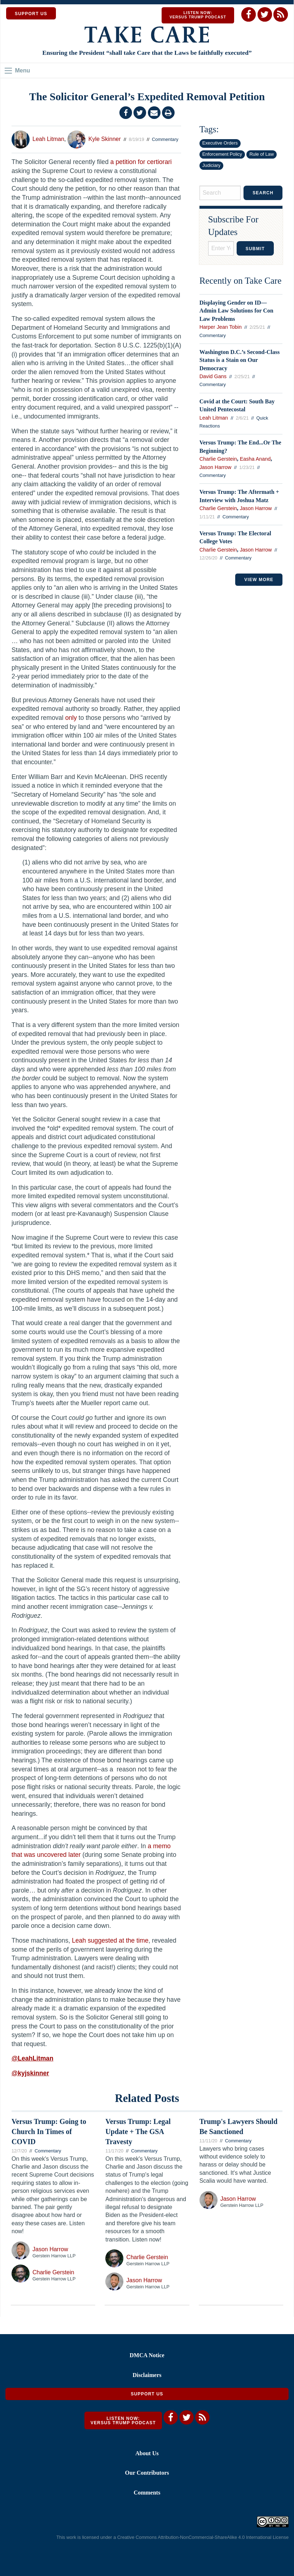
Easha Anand (255, 459)
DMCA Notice (147, 2355)
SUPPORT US (31, 13)
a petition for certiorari (141, 161)
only (71, 717)
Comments (147, 2492)
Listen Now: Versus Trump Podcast (198, 15)
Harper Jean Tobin (220, 327)
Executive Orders (220, 143)
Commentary (165, 139)
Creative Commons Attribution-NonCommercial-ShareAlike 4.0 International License (203, 2537)
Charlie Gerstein (218, 459)
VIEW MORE (258, 579)
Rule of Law (261, 154)
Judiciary (211, 165)
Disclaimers (147, 2375)
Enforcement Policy (222, 154)
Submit (255, 248)
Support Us (147, 2393)
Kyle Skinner (104, 139)
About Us (146, 2453)
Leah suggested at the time (110, 1940)
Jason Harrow (215, 467)
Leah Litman (48, 139)
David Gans (213, 376)
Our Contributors (147, 2473)
